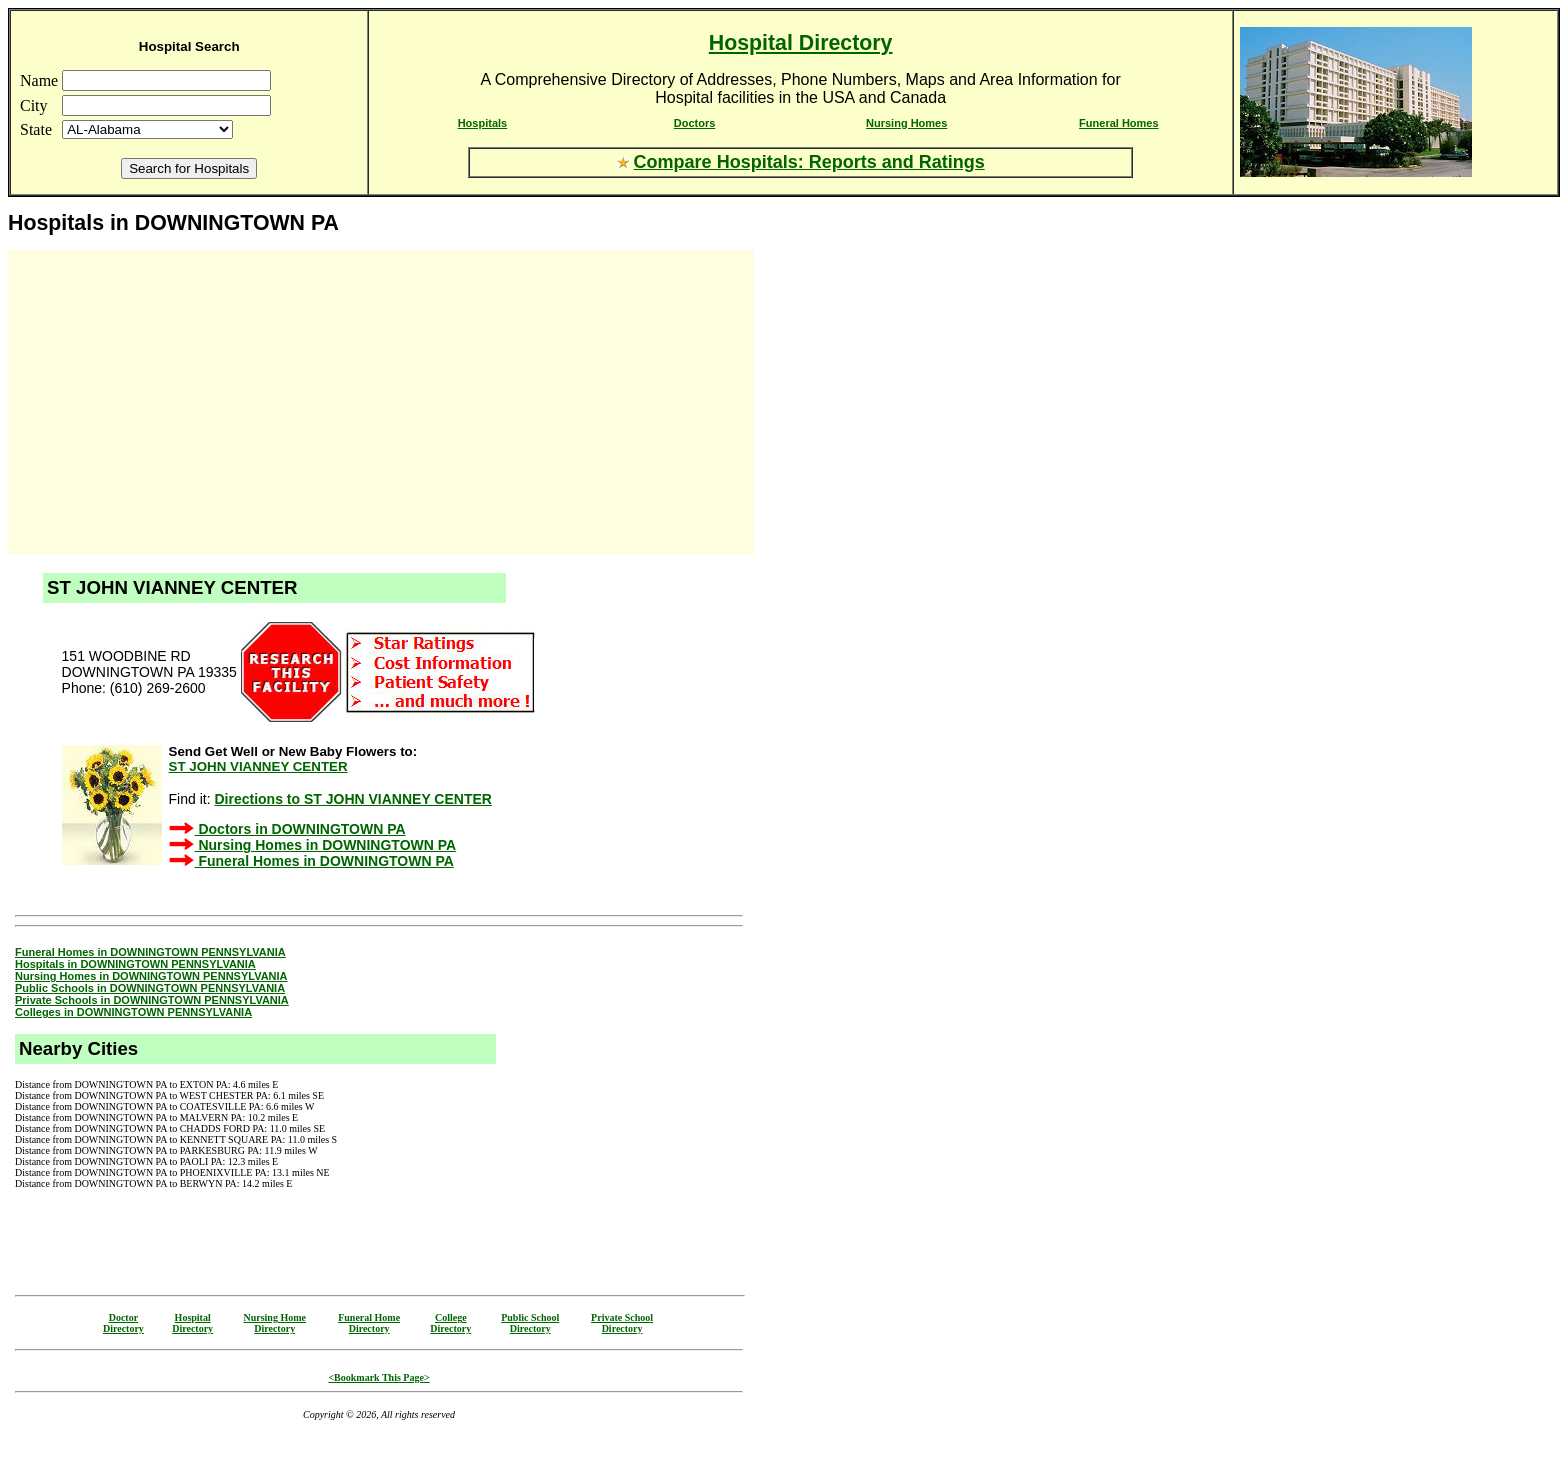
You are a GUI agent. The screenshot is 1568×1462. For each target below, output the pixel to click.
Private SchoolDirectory (622, 1323)
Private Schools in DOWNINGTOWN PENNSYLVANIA (152, 1000)
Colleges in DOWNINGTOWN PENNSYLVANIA (133, 1012)
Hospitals (483, 123)
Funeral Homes (1118, 123)
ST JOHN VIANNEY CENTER (258, 766)
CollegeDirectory (450, 1323)
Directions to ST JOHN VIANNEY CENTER (352, 799)
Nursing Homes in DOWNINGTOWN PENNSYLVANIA (151, 976)
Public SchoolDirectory (530, 1323)
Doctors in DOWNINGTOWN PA (300, 829)
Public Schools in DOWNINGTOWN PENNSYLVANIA (150, 988)
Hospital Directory (801, 43)
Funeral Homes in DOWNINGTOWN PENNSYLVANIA (150, 952)
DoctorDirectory (123, 1323)
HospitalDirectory (192, 1323)
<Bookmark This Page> (378, 1377)
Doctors (695, 123)
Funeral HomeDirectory (369, 1323)
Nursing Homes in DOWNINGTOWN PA (326, 845)
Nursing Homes (906, 123)
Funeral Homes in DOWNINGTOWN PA (324, 861)
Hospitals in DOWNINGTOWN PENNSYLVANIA (135, 964)
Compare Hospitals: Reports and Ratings (809, 162)
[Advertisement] (188, 402)
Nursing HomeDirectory (274, 1323)
